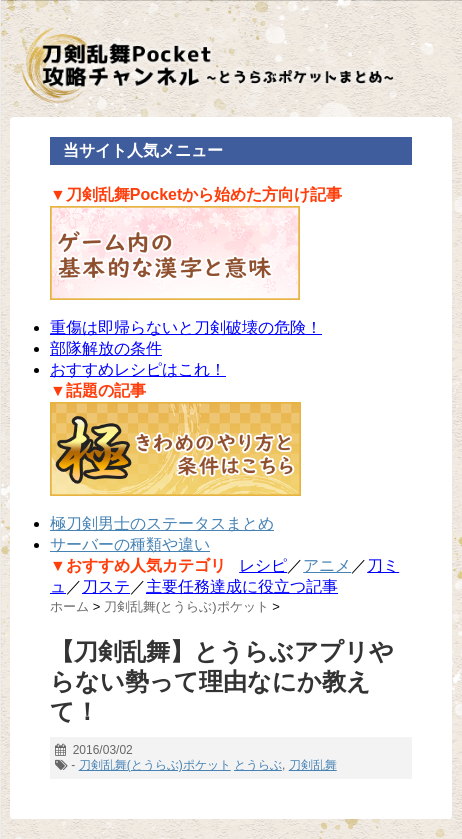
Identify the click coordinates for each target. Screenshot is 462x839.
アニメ (327, 565)
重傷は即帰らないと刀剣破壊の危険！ (186, 327)
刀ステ (106, 586)
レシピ (263, 565)
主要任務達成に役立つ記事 (242, 586)
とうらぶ (258, 765)
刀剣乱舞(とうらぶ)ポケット (155, 765)
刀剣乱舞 (313, 765)
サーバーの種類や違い (130, 544)
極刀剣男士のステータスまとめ (162, 523)
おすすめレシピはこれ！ (138, 369)
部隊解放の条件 (106, 348)
